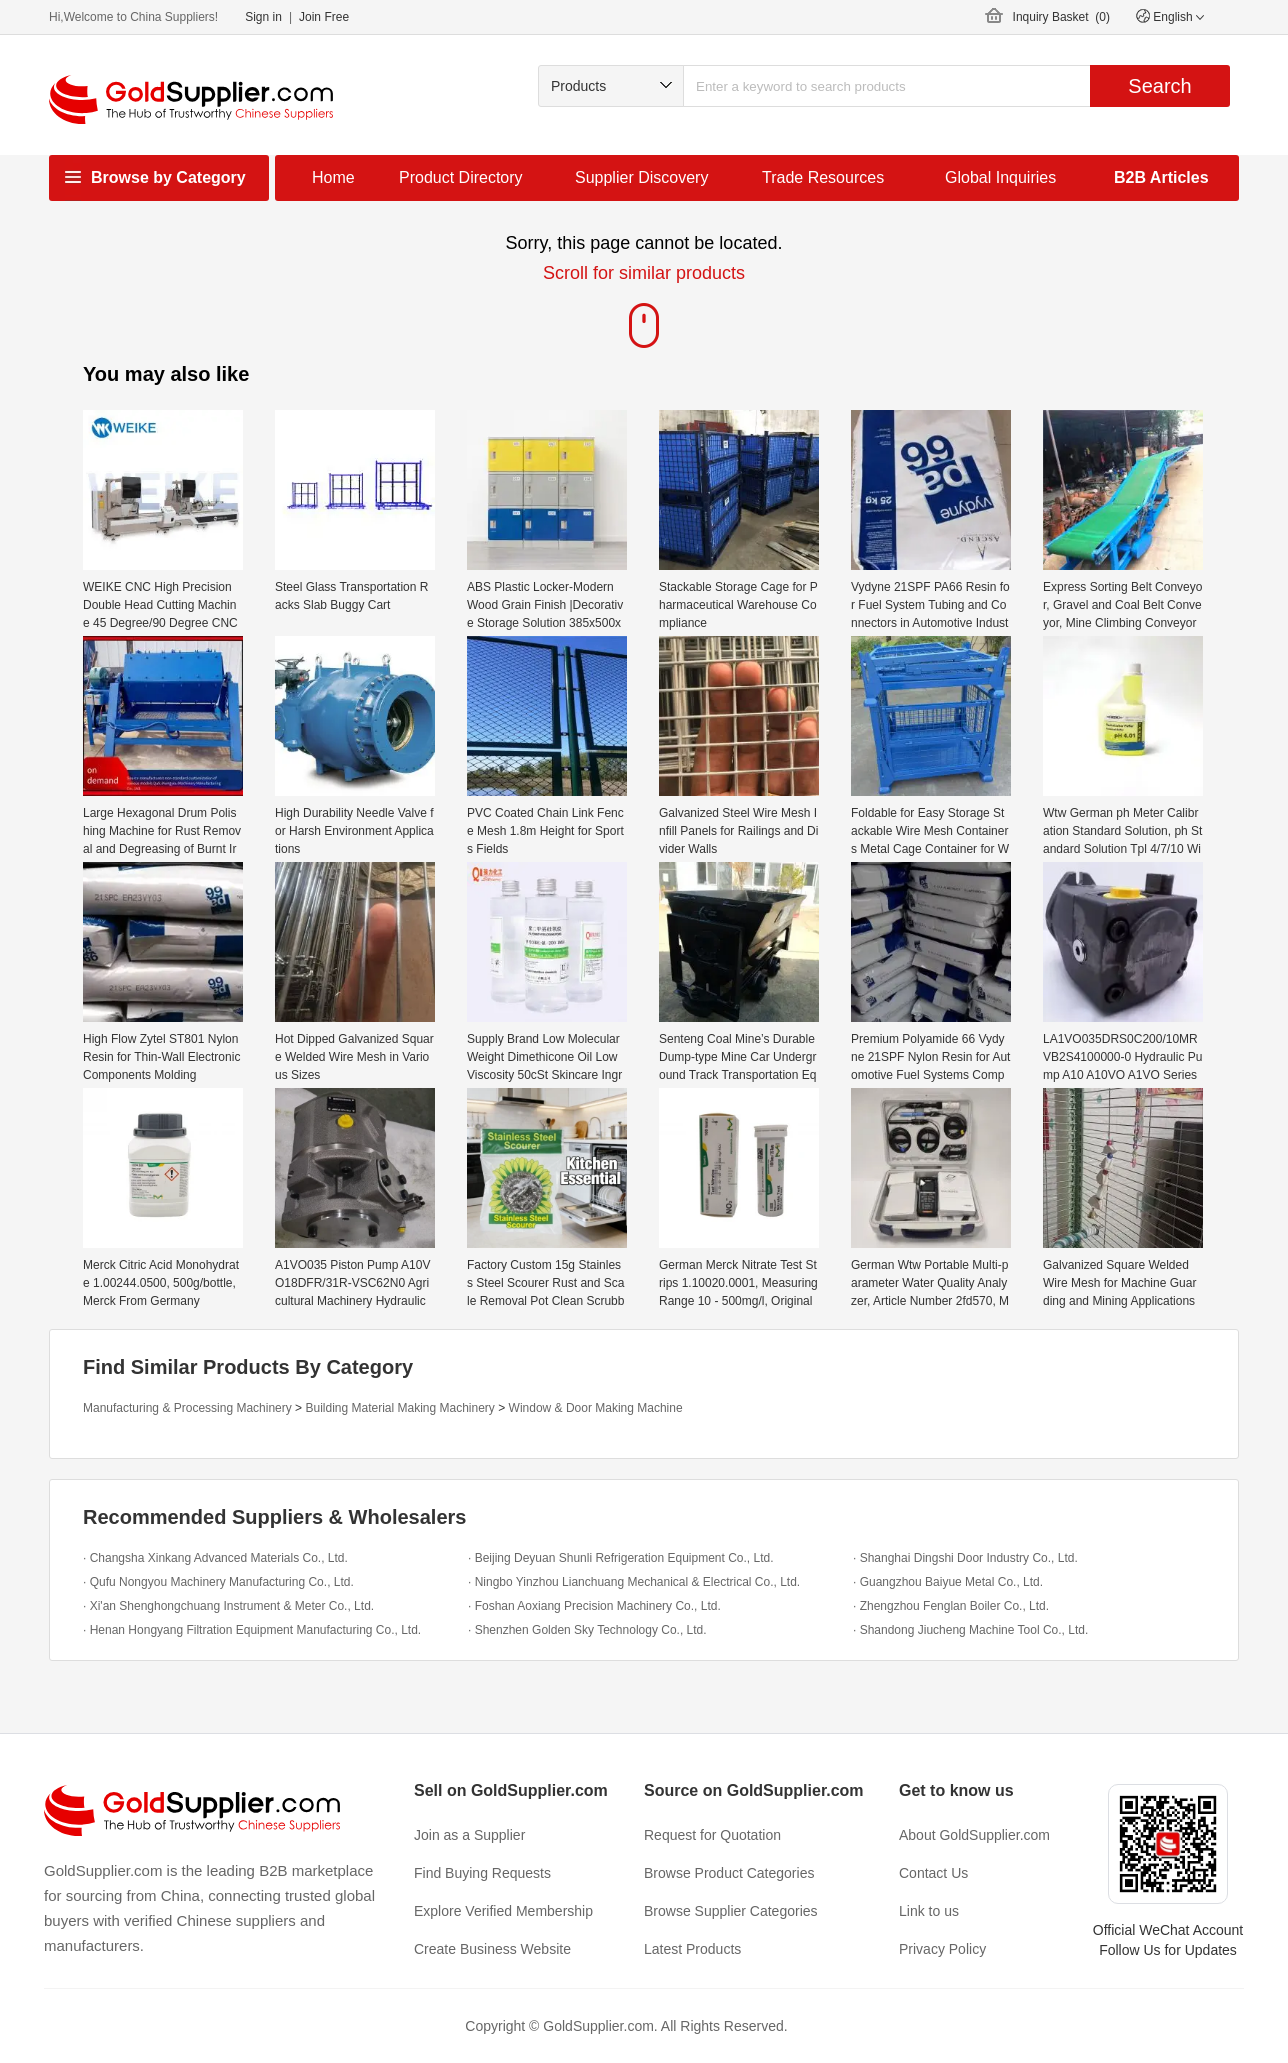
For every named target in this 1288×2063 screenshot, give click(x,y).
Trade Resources (823, 177)
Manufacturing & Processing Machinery (187, 1408)
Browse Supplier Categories (731, 1911)
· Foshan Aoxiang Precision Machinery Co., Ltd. (594, 1606)
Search (1159, 86)
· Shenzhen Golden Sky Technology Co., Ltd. (587, 1630)
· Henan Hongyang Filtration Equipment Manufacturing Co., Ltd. (252, 1630)
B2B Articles (1161, 177)
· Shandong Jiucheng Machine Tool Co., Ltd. (970, 1630)
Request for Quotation (712, 1835)
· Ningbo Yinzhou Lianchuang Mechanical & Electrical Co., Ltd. (634, 1582)
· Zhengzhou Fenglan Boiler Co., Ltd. (951, 1606)
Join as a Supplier (469, 1835)
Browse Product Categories (729, 1873)
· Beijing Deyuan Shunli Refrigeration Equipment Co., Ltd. (621, 1558)
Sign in (263, 17)
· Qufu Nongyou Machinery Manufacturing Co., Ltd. (218, 1582)
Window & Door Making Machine (596, 1408)
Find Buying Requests (482, 1873)
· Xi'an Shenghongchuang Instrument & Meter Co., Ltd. (228, 1606)
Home (333, 177)
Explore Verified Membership (503, 1911)
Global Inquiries (1000, 177)
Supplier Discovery (641, 177)
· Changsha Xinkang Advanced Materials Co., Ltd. (215, 1558)
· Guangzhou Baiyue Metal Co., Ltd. (948, 1582)
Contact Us (933, 1873)
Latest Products (692, 1949)
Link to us (929, 1911)
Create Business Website (492, 1949)
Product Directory (461, 177)
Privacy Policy (942, 1949)
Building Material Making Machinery (399, 1408)
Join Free (324, 17)
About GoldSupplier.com (974, 1835)
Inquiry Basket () (1061, 17)
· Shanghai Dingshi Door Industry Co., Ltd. (965, 1558)
